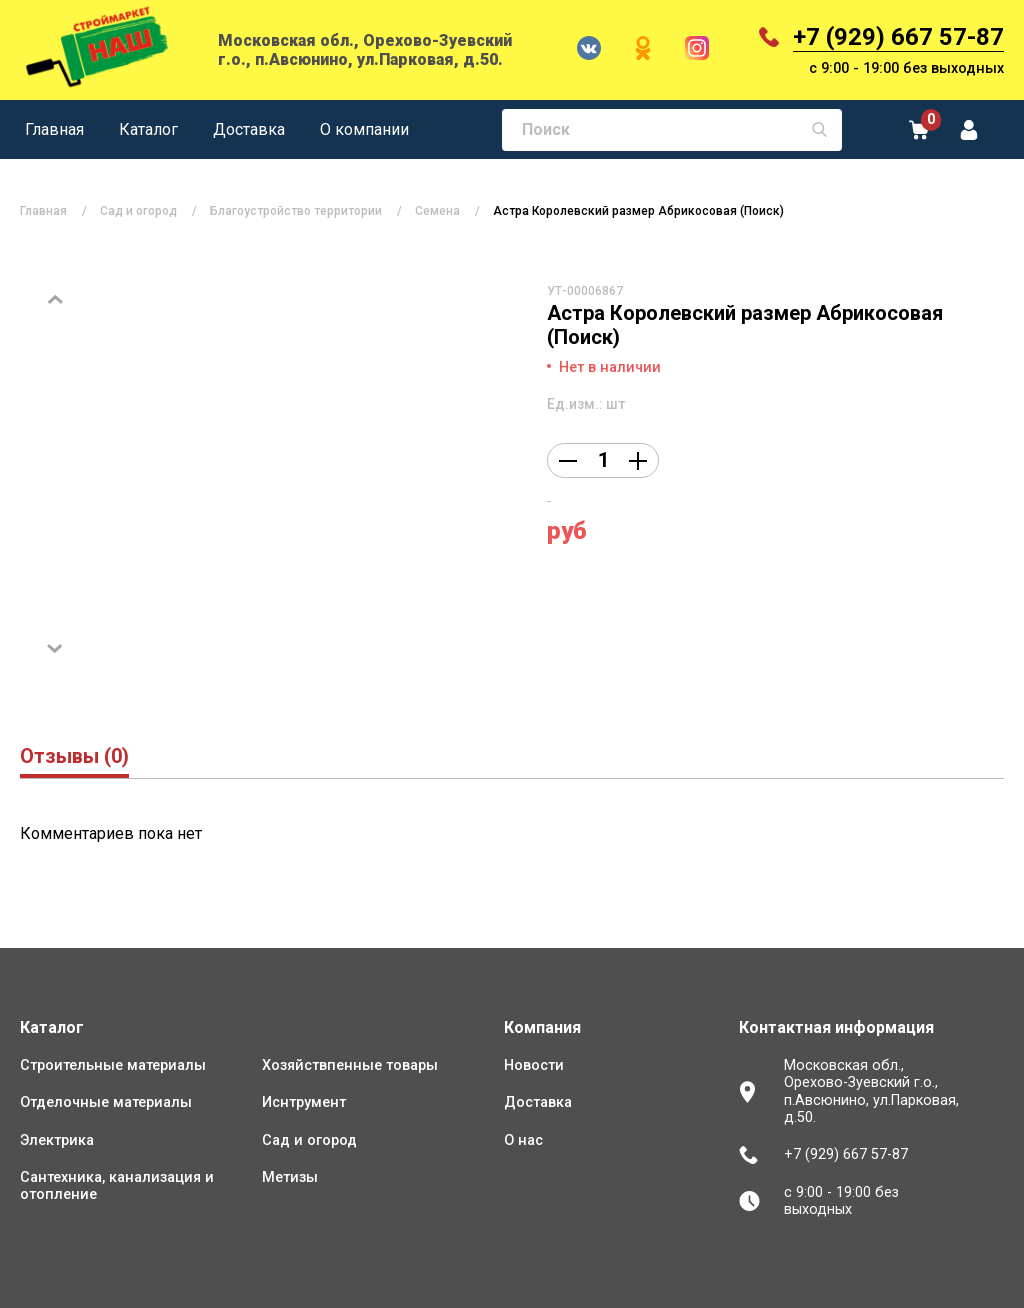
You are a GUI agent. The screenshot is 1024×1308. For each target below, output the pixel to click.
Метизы (290, 1177)
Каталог (148, 129)
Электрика (57, 1140)
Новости (534, 1065)
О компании (364, 129)
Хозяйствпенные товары (350, 1065)
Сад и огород (138, 211)
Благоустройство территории (296, 211)
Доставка (249, 129)
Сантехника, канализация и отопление (117, 1186)
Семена (437, 211)
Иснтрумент (304, 1102)
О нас (523, 1140)
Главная (54, 129)
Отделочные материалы (106, 1102)
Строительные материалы (113, 1065)
